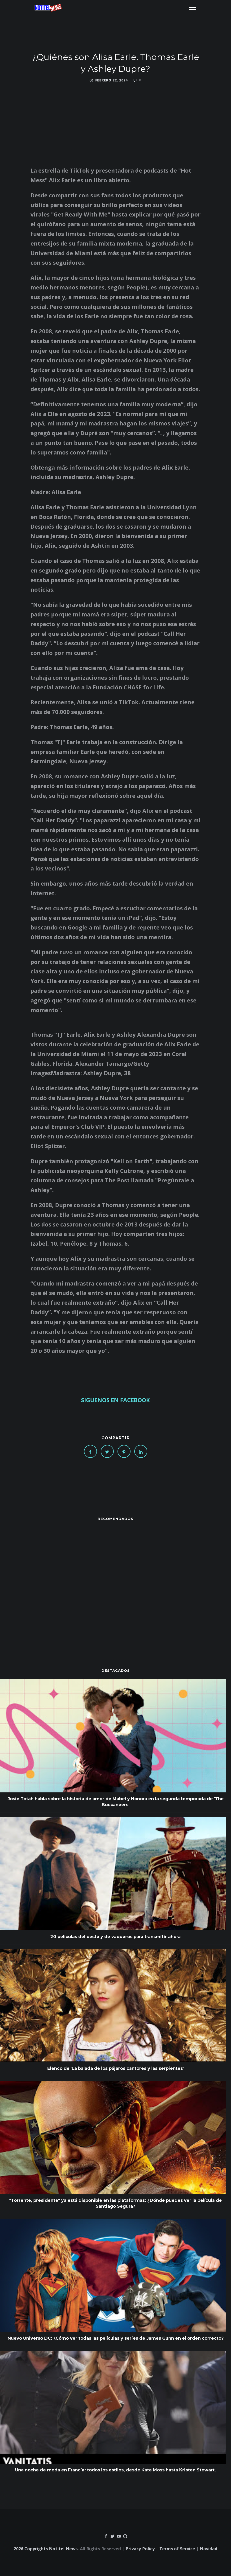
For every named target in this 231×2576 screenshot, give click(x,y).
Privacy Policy (140, 2548)
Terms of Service (177, 2548)
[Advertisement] (115, 1585)
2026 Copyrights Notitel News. (46, 2548)
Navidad (208, 2548)
